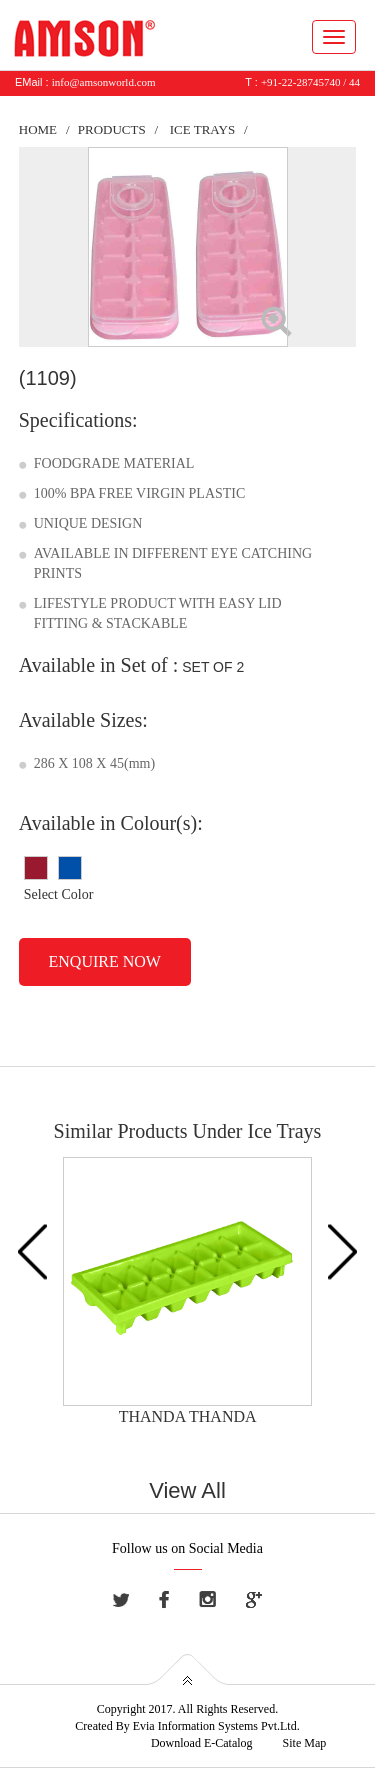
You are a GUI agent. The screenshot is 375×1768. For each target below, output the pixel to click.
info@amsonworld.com (104, 82)
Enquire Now (105, 961)
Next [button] (342, 1251)
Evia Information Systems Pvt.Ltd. (216, 1726)
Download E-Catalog (202, 1743)
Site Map (305, 1743)
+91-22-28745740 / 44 (310, 82)
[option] (187, 1293)
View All (187, 1491)
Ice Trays (202, 129)
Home (38, 129)
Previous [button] (32, 1251)
